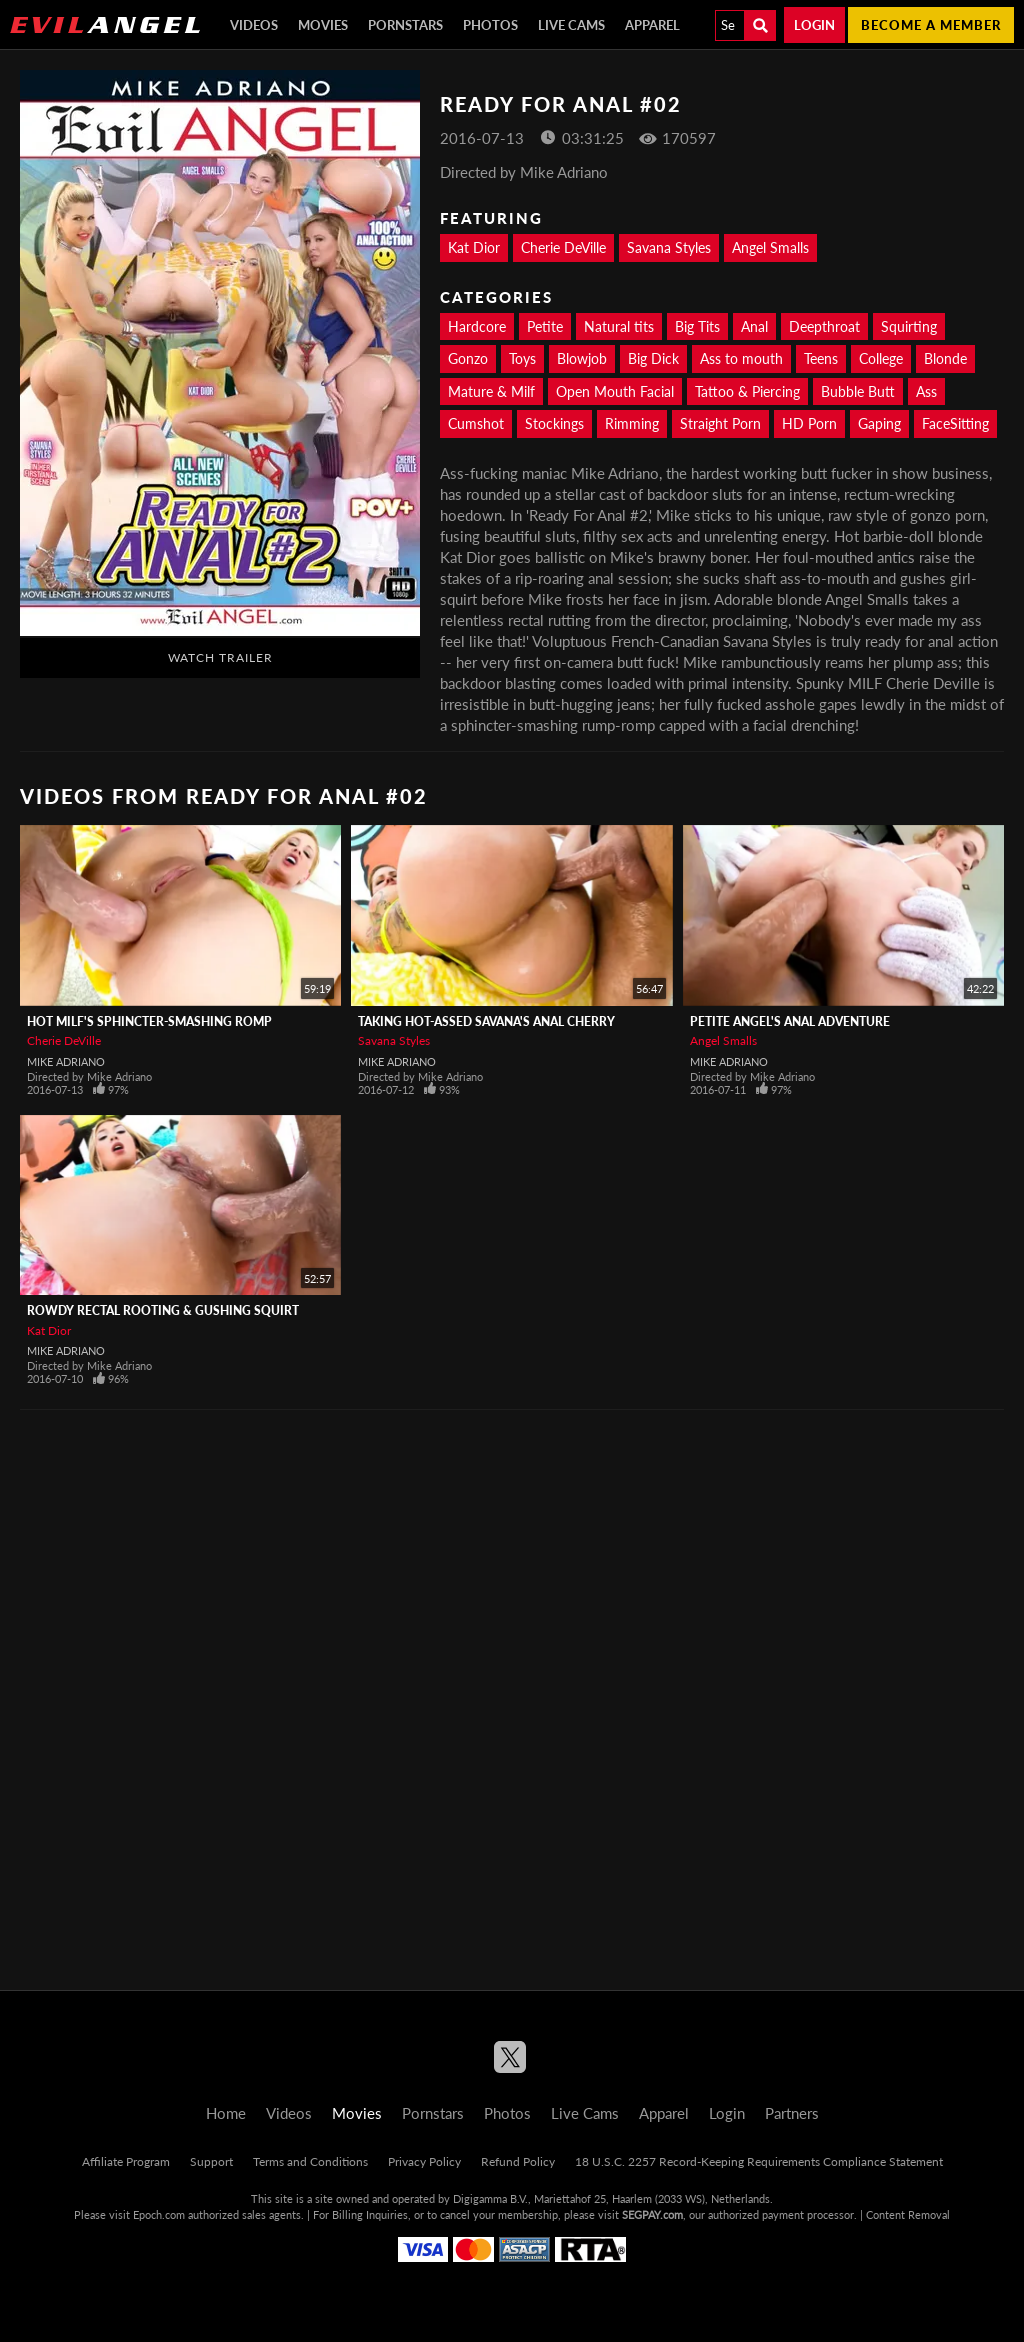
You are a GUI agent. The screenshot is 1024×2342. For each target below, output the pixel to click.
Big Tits (697, 326)
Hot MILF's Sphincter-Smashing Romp (149, 1021)
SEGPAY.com (652, 2214)
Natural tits (619, 326)
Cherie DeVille (563, 247)
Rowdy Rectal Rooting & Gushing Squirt (163, 1310)
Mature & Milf (491, 391)
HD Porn (809, 423)
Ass (926, 391)
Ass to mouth (741, 358)
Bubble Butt (858, 391)
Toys (522, 358)
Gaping (879, 423)
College (881, 358)
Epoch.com (159, 2214)
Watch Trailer (220, 657)
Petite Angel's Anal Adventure (790, 1021)
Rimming (632, 423)
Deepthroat (824, 326)
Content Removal (908, 2214)
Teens (821, 358)
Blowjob (582, 358)
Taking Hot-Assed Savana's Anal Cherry (486, 1021)
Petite (545, 326)
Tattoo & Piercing (747, 391)
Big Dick (653, 358)
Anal (754, 326)
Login (814, 25)
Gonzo (468, 358)
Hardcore (477, 326)
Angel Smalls (770, 247)
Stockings (554, 423)
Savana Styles (669, 247)
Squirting (909, 326)
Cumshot (476, 423)
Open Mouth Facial (615, 391)
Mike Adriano (66, 1061)
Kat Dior (474, 247)
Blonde (945, 358)
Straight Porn (720, 423)
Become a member (931, 25)
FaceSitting (955, 423)
